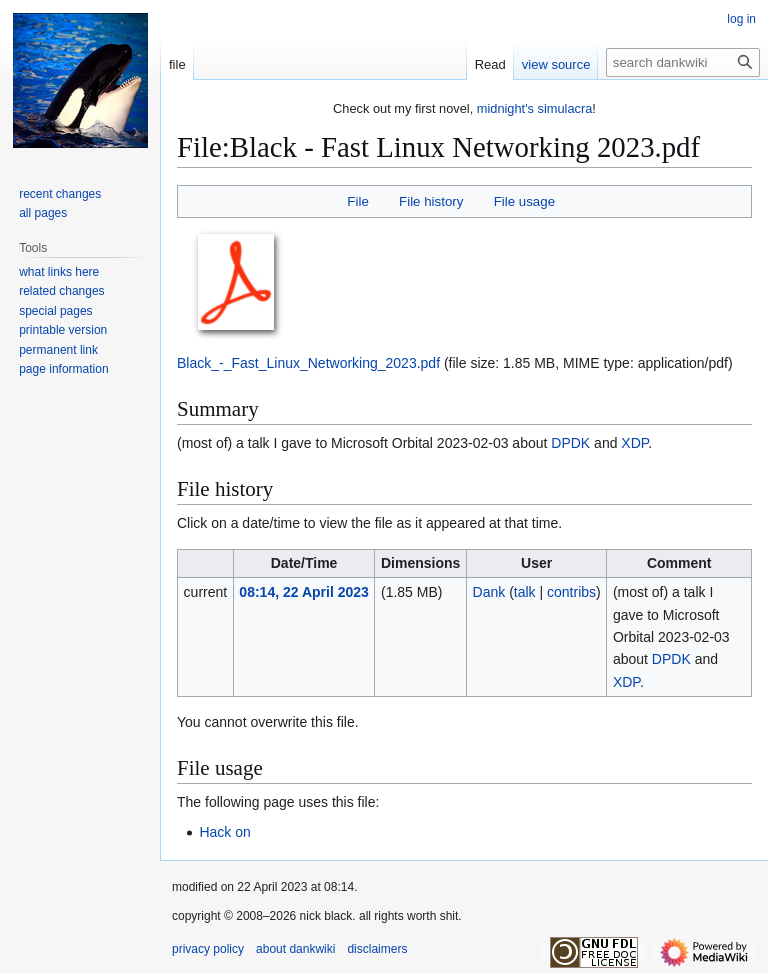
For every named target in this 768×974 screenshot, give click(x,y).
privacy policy (208, 949)
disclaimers (377, 949)
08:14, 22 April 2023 (303, 592)
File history (431, 201)
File (357, 201)
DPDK (570, 443)
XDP (634, 443)
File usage (524, 201)
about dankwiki (295, 949)
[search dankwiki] (683, 62)
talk (525, 592)
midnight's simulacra (535, 108)
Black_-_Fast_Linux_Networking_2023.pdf (308, 363)
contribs (571, 592)
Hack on (224, 832)
